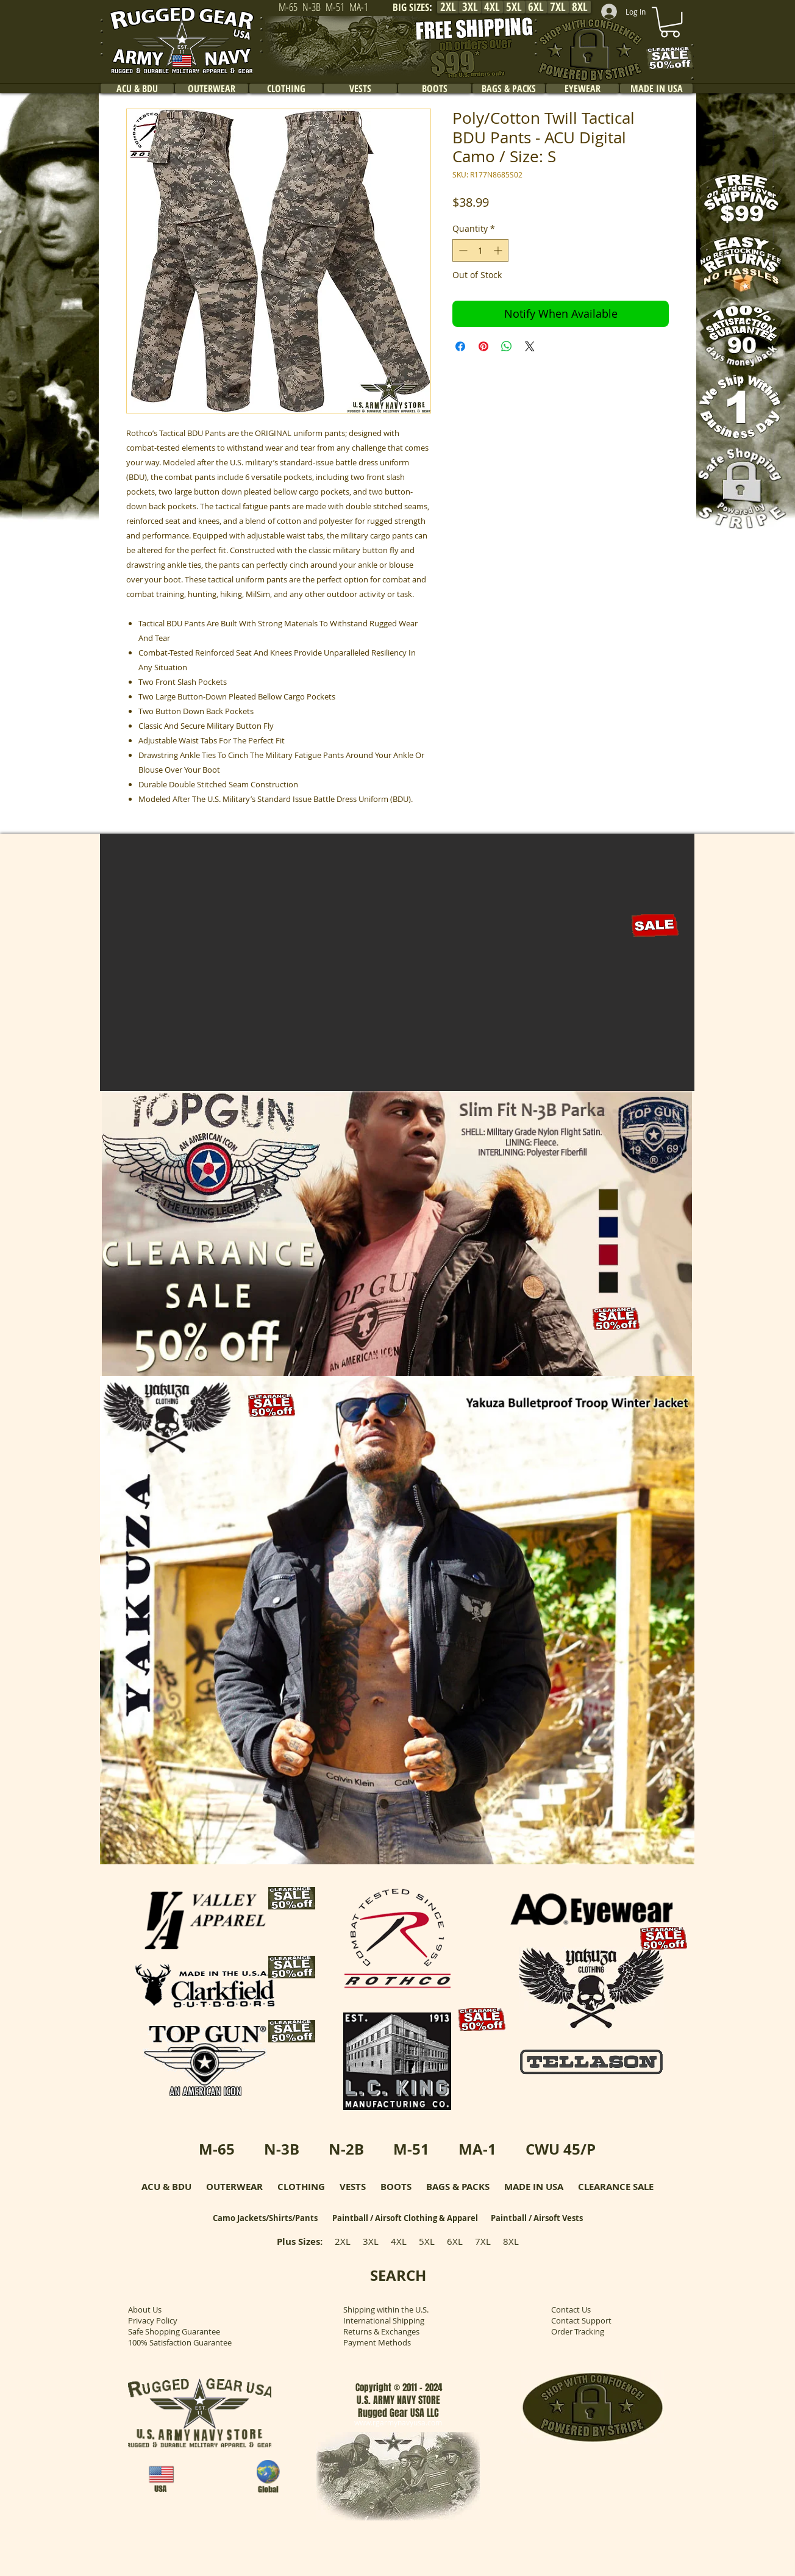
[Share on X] (529, 346)
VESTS (353, 2186)
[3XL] (470, 7)
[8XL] (580, 7)
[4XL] (492, 7)
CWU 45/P (561, 2149)
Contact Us (571, 2309)
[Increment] (499, 250)
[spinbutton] (480, 250)
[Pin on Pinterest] (483, 346)
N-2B (346, 2149)
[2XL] (448, 7)
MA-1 (477, 2149)
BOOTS (396, 2186)
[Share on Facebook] (460, 346)
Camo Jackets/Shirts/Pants (265, 2218)
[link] (670, 22)
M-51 (411, 2149)
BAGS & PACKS (458, 2186)
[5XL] (514, 7)
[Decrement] (461, 250)
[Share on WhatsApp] (506, 346)
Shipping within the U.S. (386, 2309)
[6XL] (536, 7)
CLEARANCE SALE (616, 2186)
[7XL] (558, 7)
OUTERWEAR (234, 2186)
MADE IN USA (533, 2186)
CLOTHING (301, 2186)
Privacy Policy (152, 2320)
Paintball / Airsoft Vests (537, 2218)
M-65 (217, 2149)
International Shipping (383, 2320)
